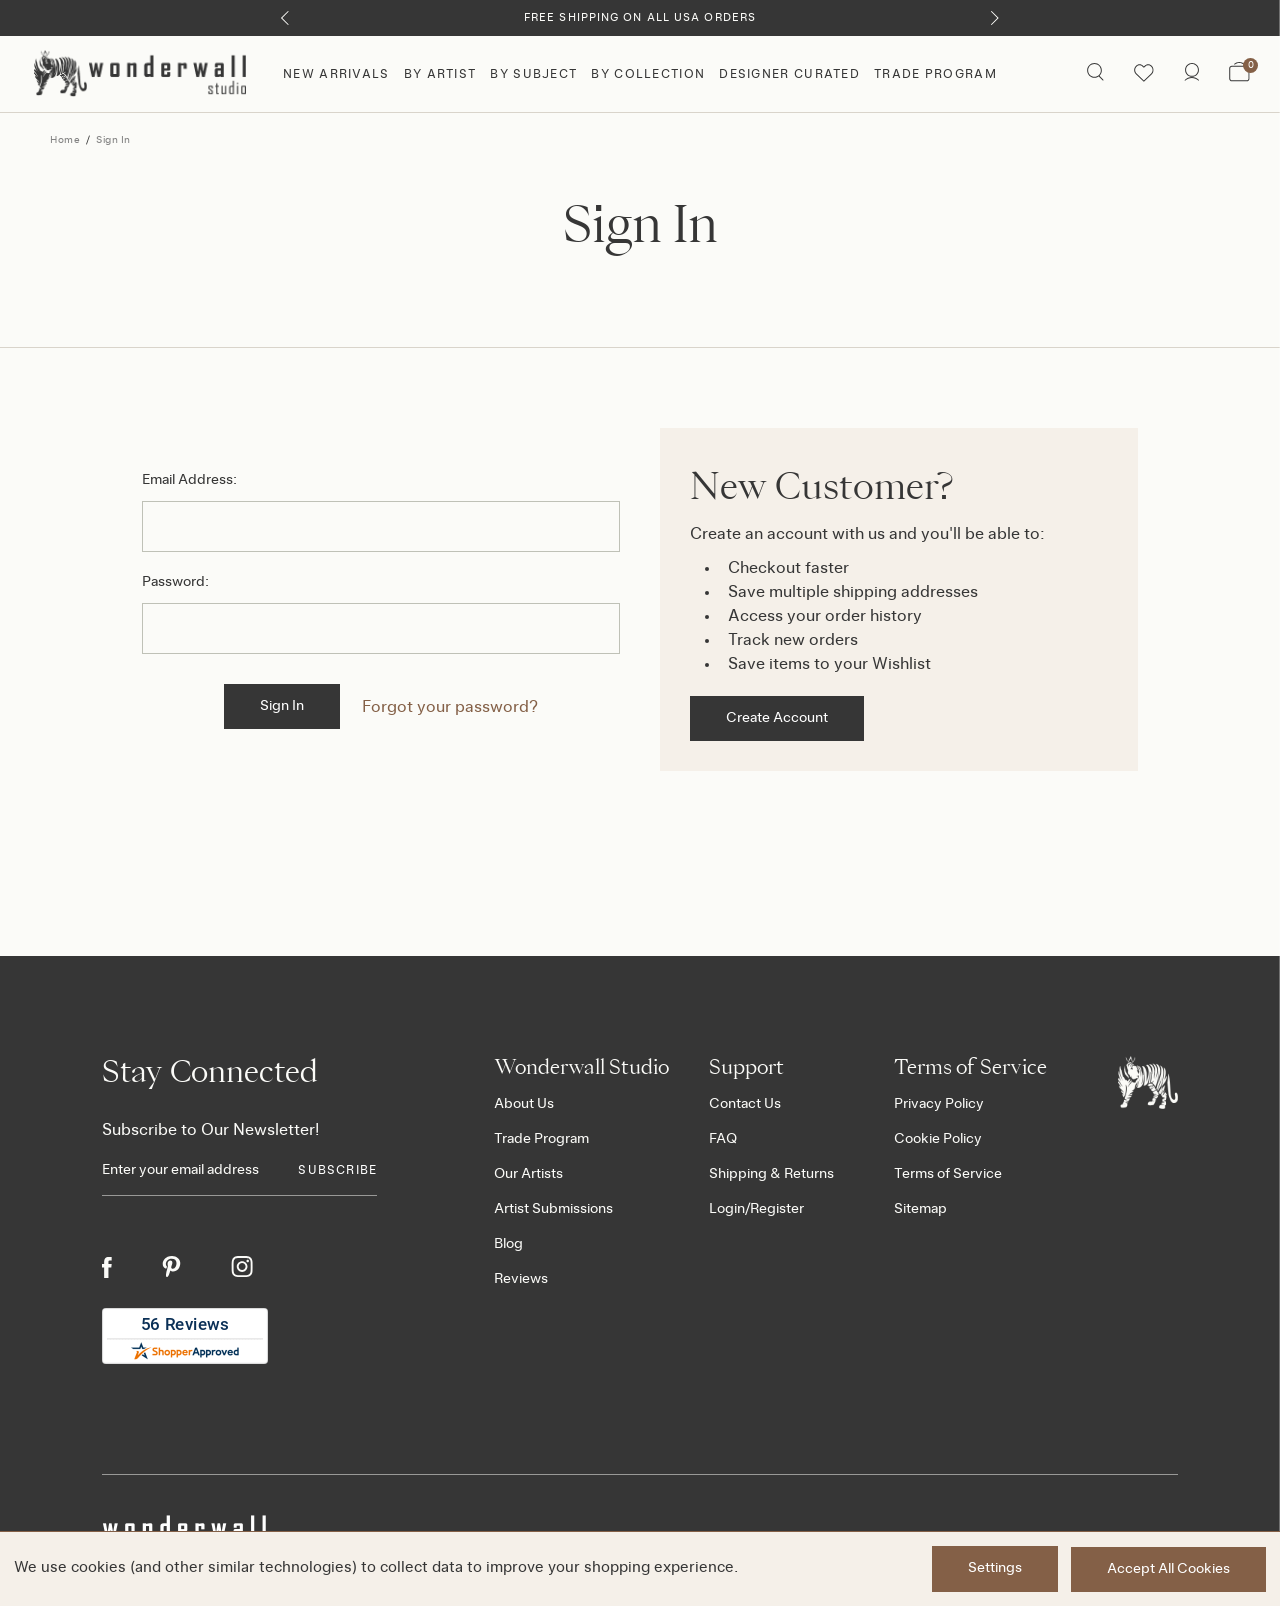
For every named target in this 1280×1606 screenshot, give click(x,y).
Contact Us (745, 1104)
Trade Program (935, 74)
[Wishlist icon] (1143, 74)
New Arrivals (336, 74)
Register (777, 1209)
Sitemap (920, 1209)
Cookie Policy (938, 1139)
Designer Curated (789, 74)
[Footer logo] (1148, 1082)
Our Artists (528, 1174)
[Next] (994, 18)
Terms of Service (948, 1174)
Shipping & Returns (771, 1174)
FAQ (723, 1139)
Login (727, 1209)
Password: (175, 582)
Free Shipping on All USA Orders (640, 17)
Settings (993, 1569)
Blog (508, 1244)
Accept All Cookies (1168, 1569)
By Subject (533, 74)
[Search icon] (1094, 74)
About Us (524, 1104)
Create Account (777, 718)
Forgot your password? (451, 707)
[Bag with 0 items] (1239, 74)
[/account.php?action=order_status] (1191, 74)
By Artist (440, 74)
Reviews (521, 1279)
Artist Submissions (553, 1209)
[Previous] (285, 18)
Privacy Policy (939, 1104)
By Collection (648, 74)
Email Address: (189, 480)
